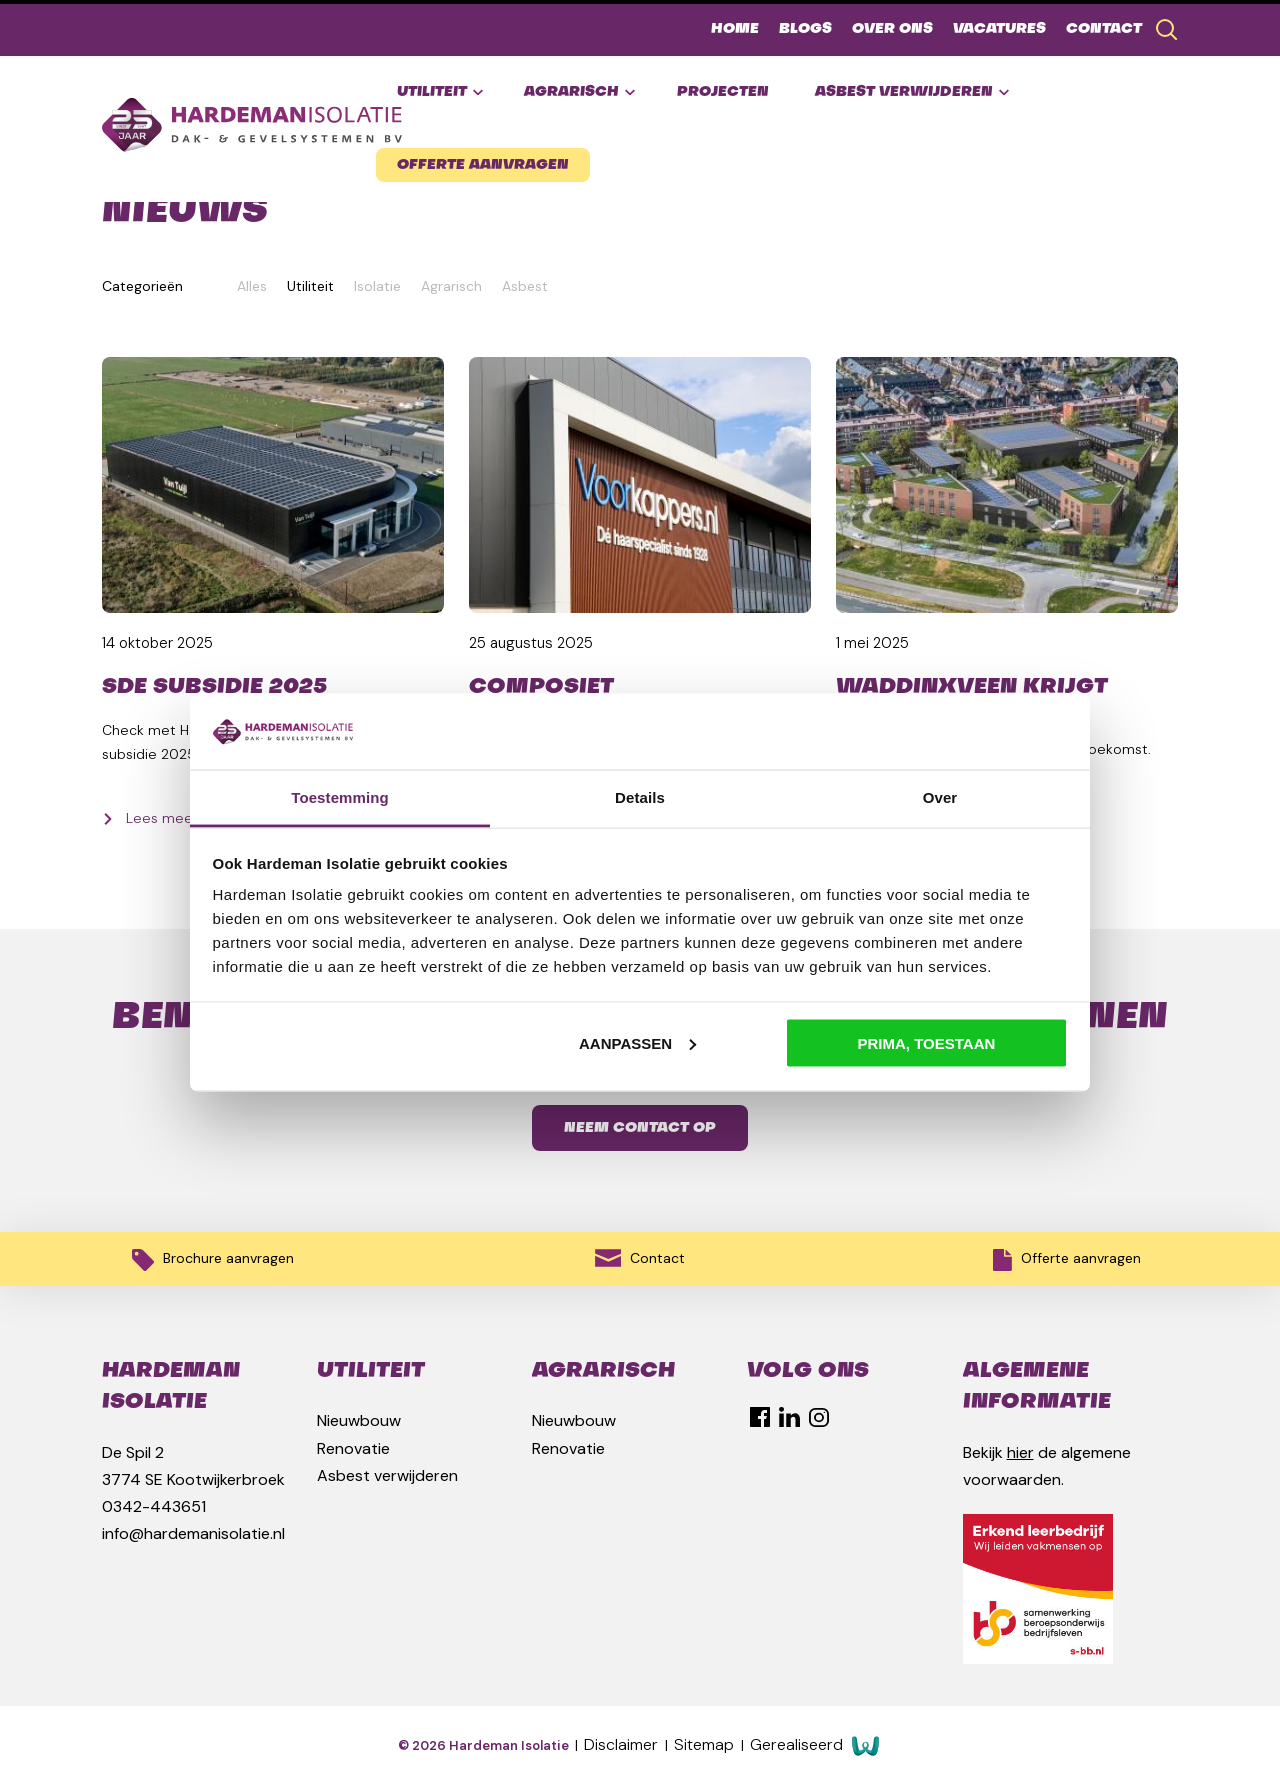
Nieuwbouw (359, 1420)
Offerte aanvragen (483, 165)
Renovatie (353, 1448)
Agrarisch (579, 92)
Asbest (525, 286)
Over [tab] (940, 797)
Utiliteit (440, 92)
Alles (252, 286)
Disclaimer (623, 1744)
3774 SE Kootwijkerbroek (193, 1479)
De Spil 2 (133, 1452)
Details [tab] (640, 797)
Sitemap (706, 1744)
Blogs (805, 29)
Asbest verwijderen (912, 92)
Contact (1104, 29)
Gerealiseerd (814, 1746)
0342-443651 (154, 1506)
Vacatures (999, 29)
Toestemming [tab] (340, 797)
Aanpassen (637, 1042)
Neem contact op (640, 1128)
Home (735, 29)
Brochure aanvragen (213, 1260)
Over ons (892, 29)
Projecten (723, 92)
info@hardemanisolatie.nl (193, 1533)
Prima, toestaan (927, 1042)
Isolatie (377, 286)
